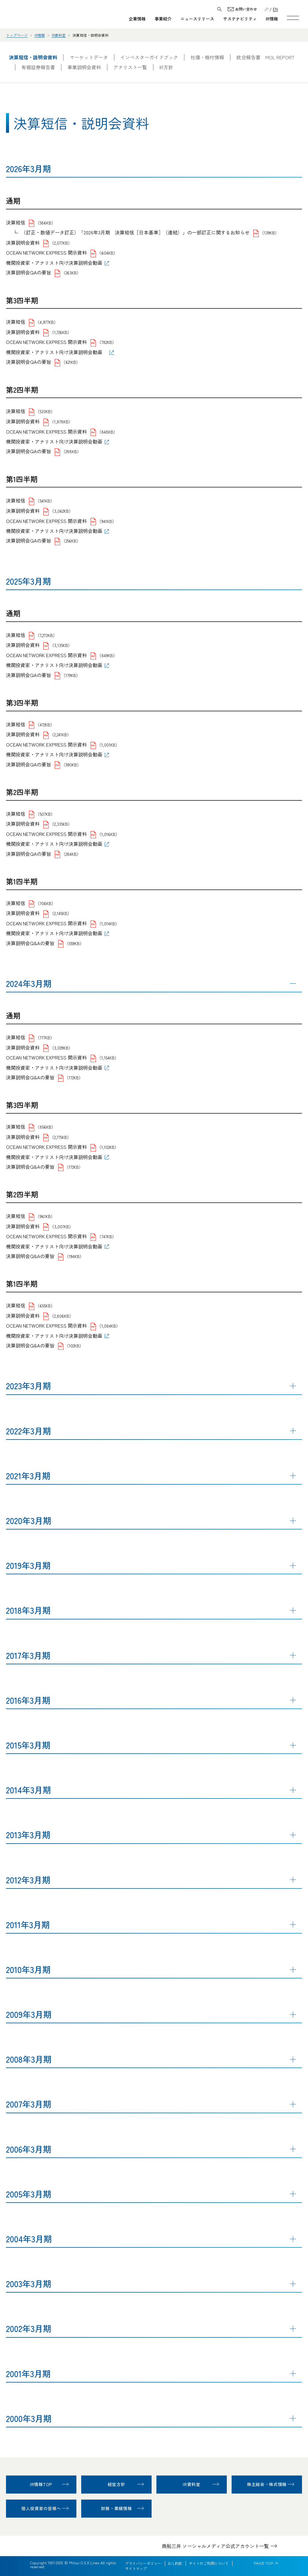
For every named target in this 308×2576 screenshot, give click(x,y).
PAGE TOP (263, 2563)
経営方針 (116, 2484)
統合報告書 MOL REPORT (265, 57)
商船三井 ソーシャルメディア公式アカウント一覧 (215, 2546)
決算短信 (15, 222)
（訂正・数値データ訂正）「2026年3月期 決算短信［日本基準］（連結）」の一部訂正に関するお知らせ (135, 232)
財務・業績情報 (116, 2508)
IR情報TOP (41, 2484)
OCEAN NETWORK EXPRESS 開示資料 (46, 252)
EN (275, 9)
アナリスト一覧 (130, 67)
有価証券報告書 (38, 67)
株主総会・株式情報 (267, 2484)
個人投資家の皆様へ (41, 2508)
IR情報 (272, 19)
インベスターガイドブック (149, 57)
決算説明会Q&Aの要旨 (30, 943)
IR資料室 (59, 35)
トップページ (17, 35)
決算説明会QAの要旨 (28, 272)
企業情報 (137, 19)
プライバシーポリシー (143, 2563)
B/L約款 (175, 2563)
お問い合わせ (246, 9)
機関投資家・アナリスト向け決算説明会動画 (54, 262)
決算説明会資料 (23, 242)
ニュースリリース (197, 19)
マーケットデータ (88, 57)
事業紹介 (163, 19)
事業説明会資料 (84, 67)
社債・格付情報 (207, 57)
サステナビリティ (240, 19)
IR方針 (166, 67)
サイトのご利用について (209, 2563)
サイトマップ (136, 2568)
